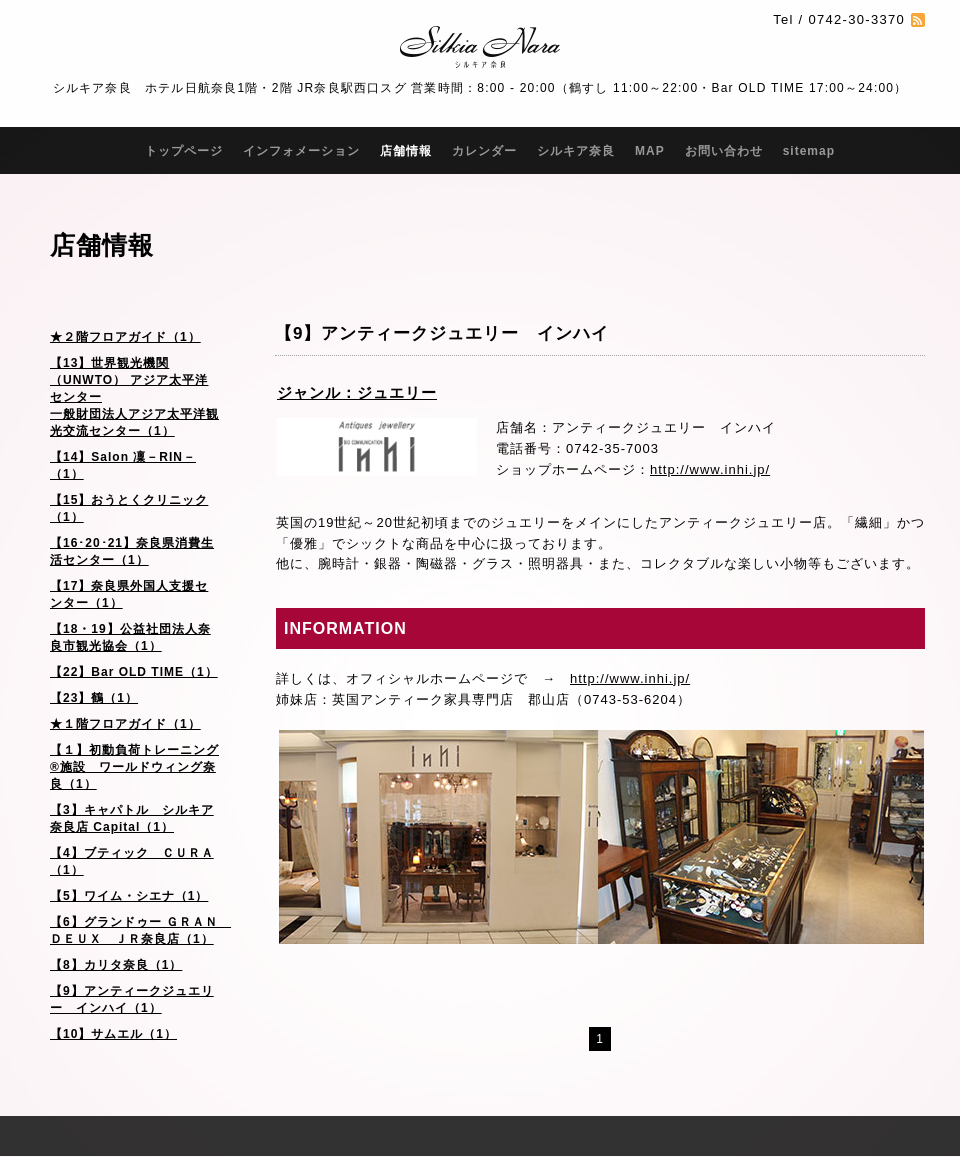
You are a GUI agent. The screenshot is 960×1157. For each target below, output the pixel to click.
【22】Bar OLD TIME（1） (134, 672)
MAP (650, 151)
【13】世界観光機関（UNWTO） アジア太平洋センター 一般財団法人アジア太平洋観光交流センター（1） (134, 397)
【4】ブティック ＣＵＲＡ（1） (132, 861)
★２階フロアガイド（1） (125, 337)
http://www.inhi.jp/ (710, 469)
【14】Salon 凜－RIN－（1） (123, 465)
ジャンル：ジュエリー (357, 392)
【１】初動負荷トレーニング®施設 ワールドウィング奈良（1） (134, 767)
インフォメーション (301, 151)
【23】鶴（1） (94, 698)
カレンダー (484, 151)
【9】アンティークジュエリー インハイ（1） (132, 999)
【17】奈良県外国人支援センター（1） (129, 594)
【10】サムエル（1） (113, 1034)
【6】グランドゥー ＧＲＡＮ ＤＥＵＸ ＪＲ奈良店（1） (140, 930)
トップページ (184, 151)
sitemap (809, 151)
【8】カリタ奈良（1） (116, 965)
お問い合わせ (724, 151)
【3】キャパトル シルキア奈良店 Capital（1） (132, 818)
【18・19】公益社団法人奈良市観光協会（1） (130, 637)
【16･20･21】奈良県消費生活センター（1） (132, 551)
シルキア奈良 (576, 151)
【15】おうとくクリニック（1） (129, 508)
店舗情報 (406, 151)
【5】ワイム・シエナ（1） (129, 896)
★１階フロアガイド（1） (125, 724)
